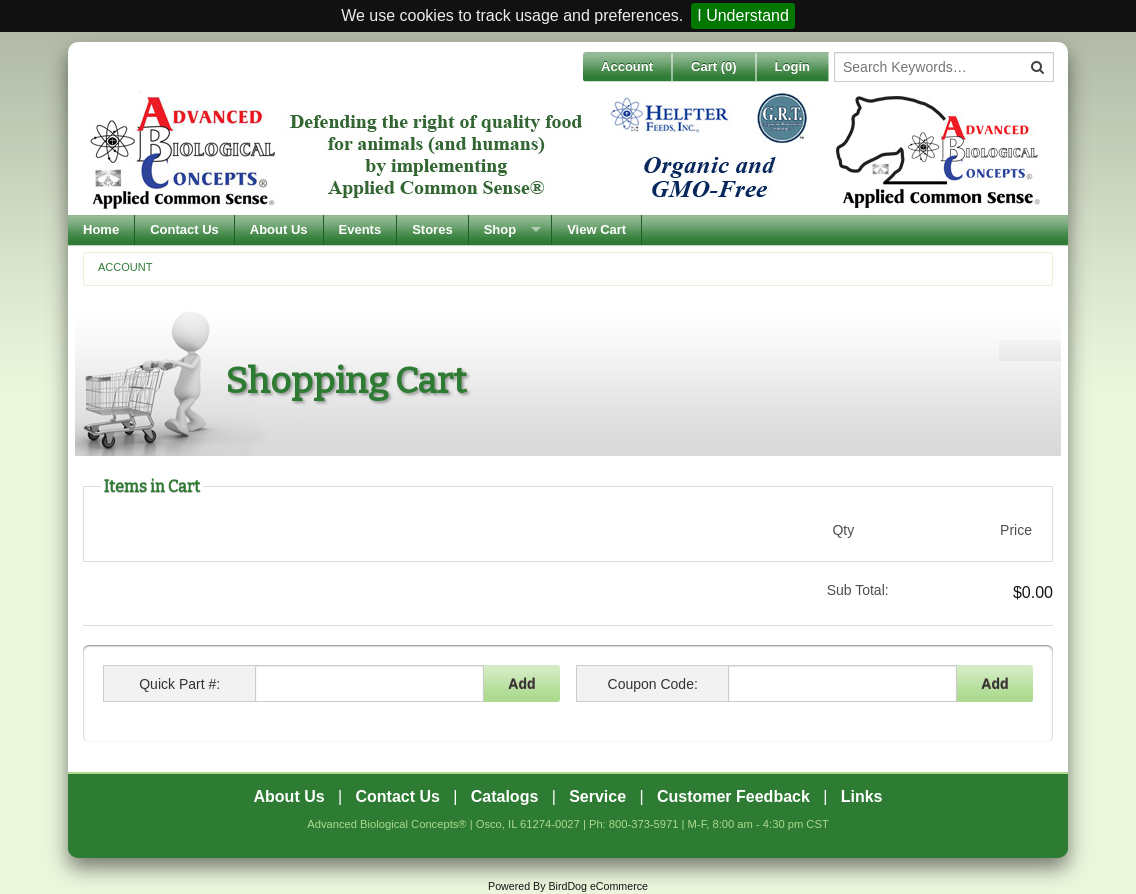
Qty (843, 530)
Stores (432, 229)
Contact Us (184, 229)
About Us (279, 229)
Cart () (714, 66)
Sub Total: (858, 590)
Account (627, 66)
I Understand (743, 15)
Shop (500, 229)
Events (360, 229)
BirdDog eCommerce (598, 886)
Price (1016, 530)
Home (101, 229)
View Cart (596, 229)
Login (792, 66)
